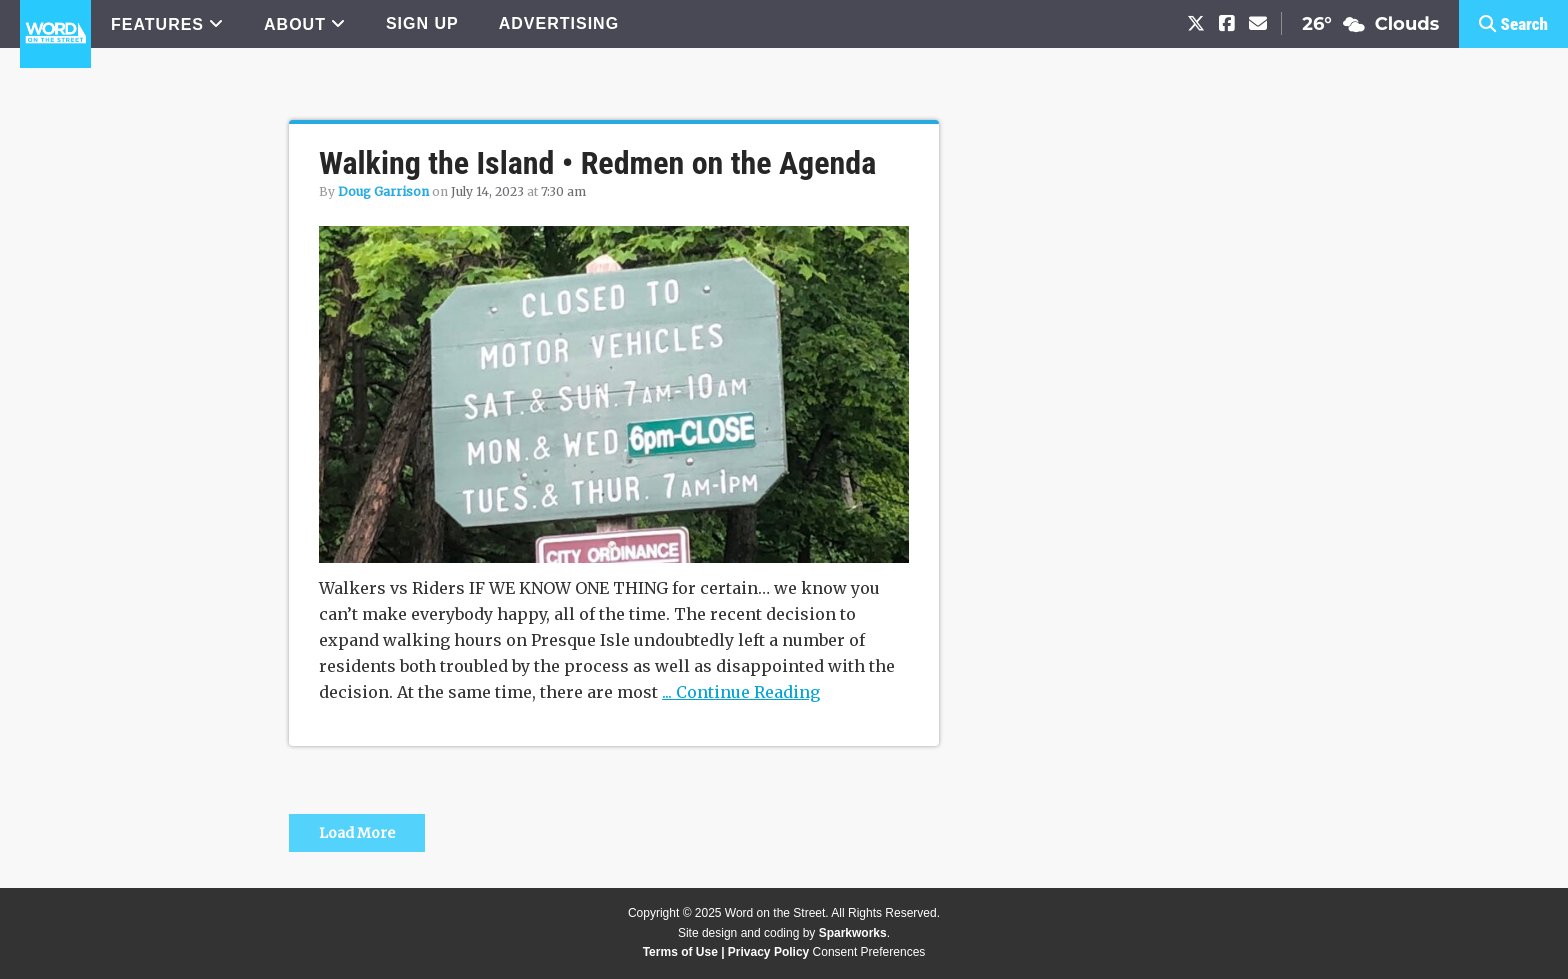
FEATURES (157, 24)
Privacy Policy (768, 952)
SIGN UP (422, 23)
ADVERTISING (559, 23)
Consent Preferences (869, 952)
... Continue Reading (741, 692)
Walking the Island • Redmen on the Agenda (597, 163)
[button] (1513, 24)
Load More (357, 833)
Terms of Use (680, 952)
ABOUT (295, 24)
